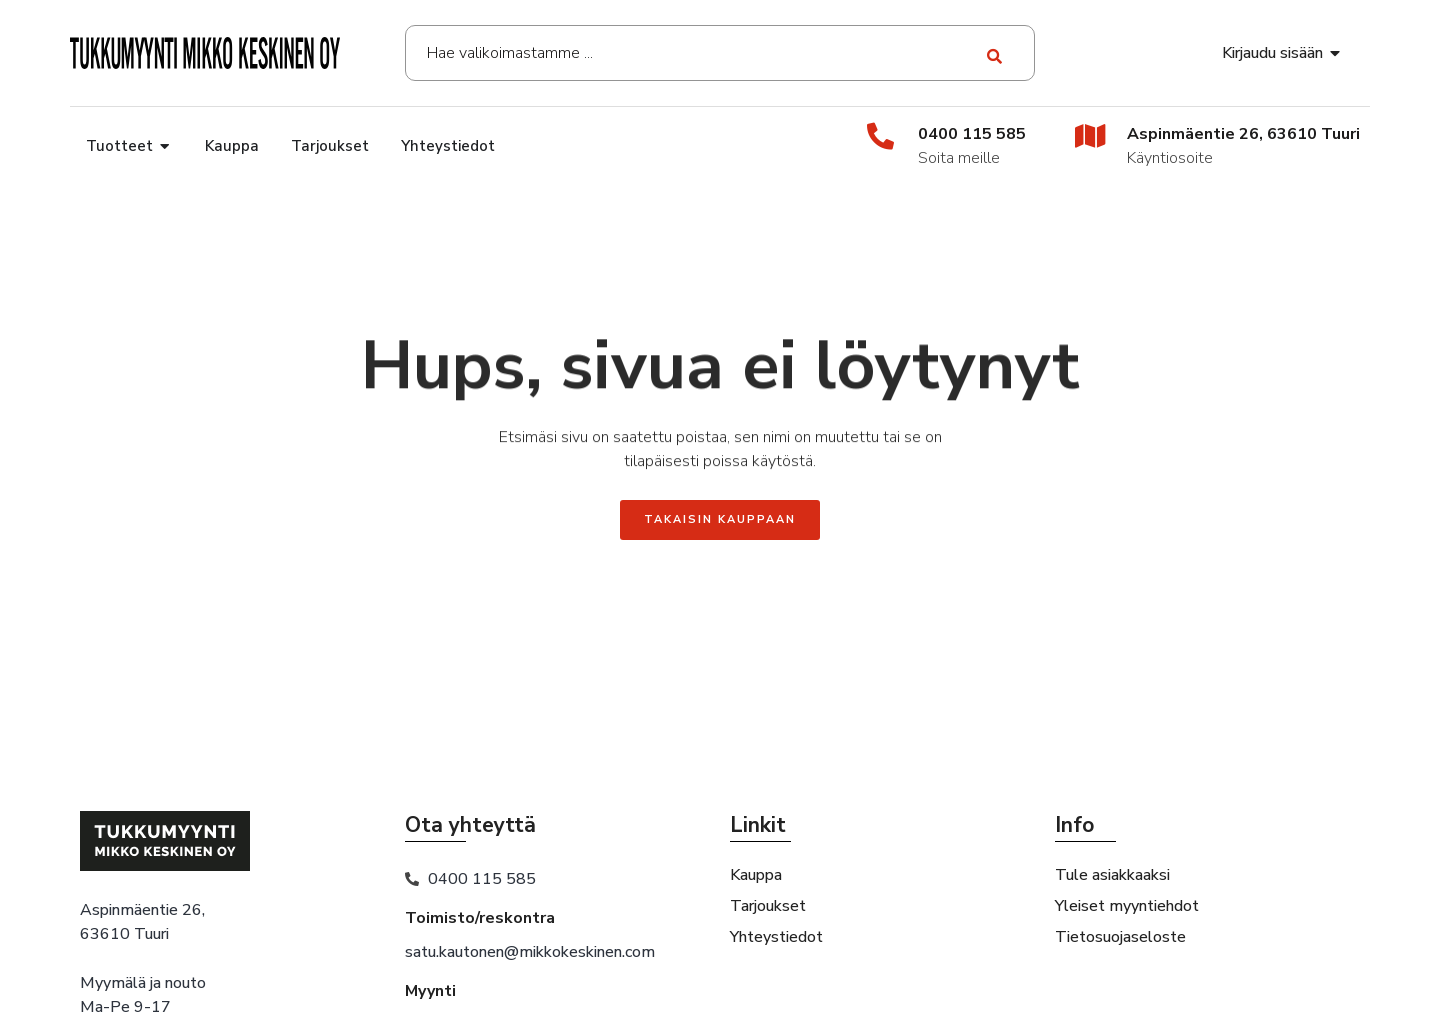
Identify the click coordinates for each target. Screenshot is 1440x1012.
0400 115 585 (972, 134)
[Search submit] (995, 53)
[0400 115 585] (880, 135)
